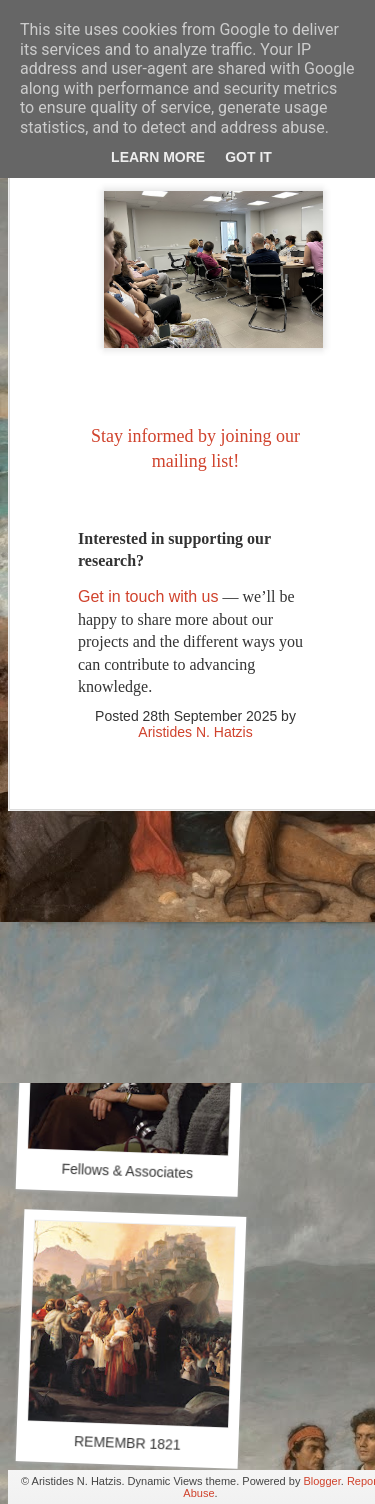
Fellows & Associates (127, 1171)
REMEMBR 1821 (127, 1443)
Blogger (321, 1481)
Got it (248, 157)
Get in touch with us (148, 546)
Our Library (133, 887)
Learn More (158, 157)
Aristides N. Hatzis (195, 682)
